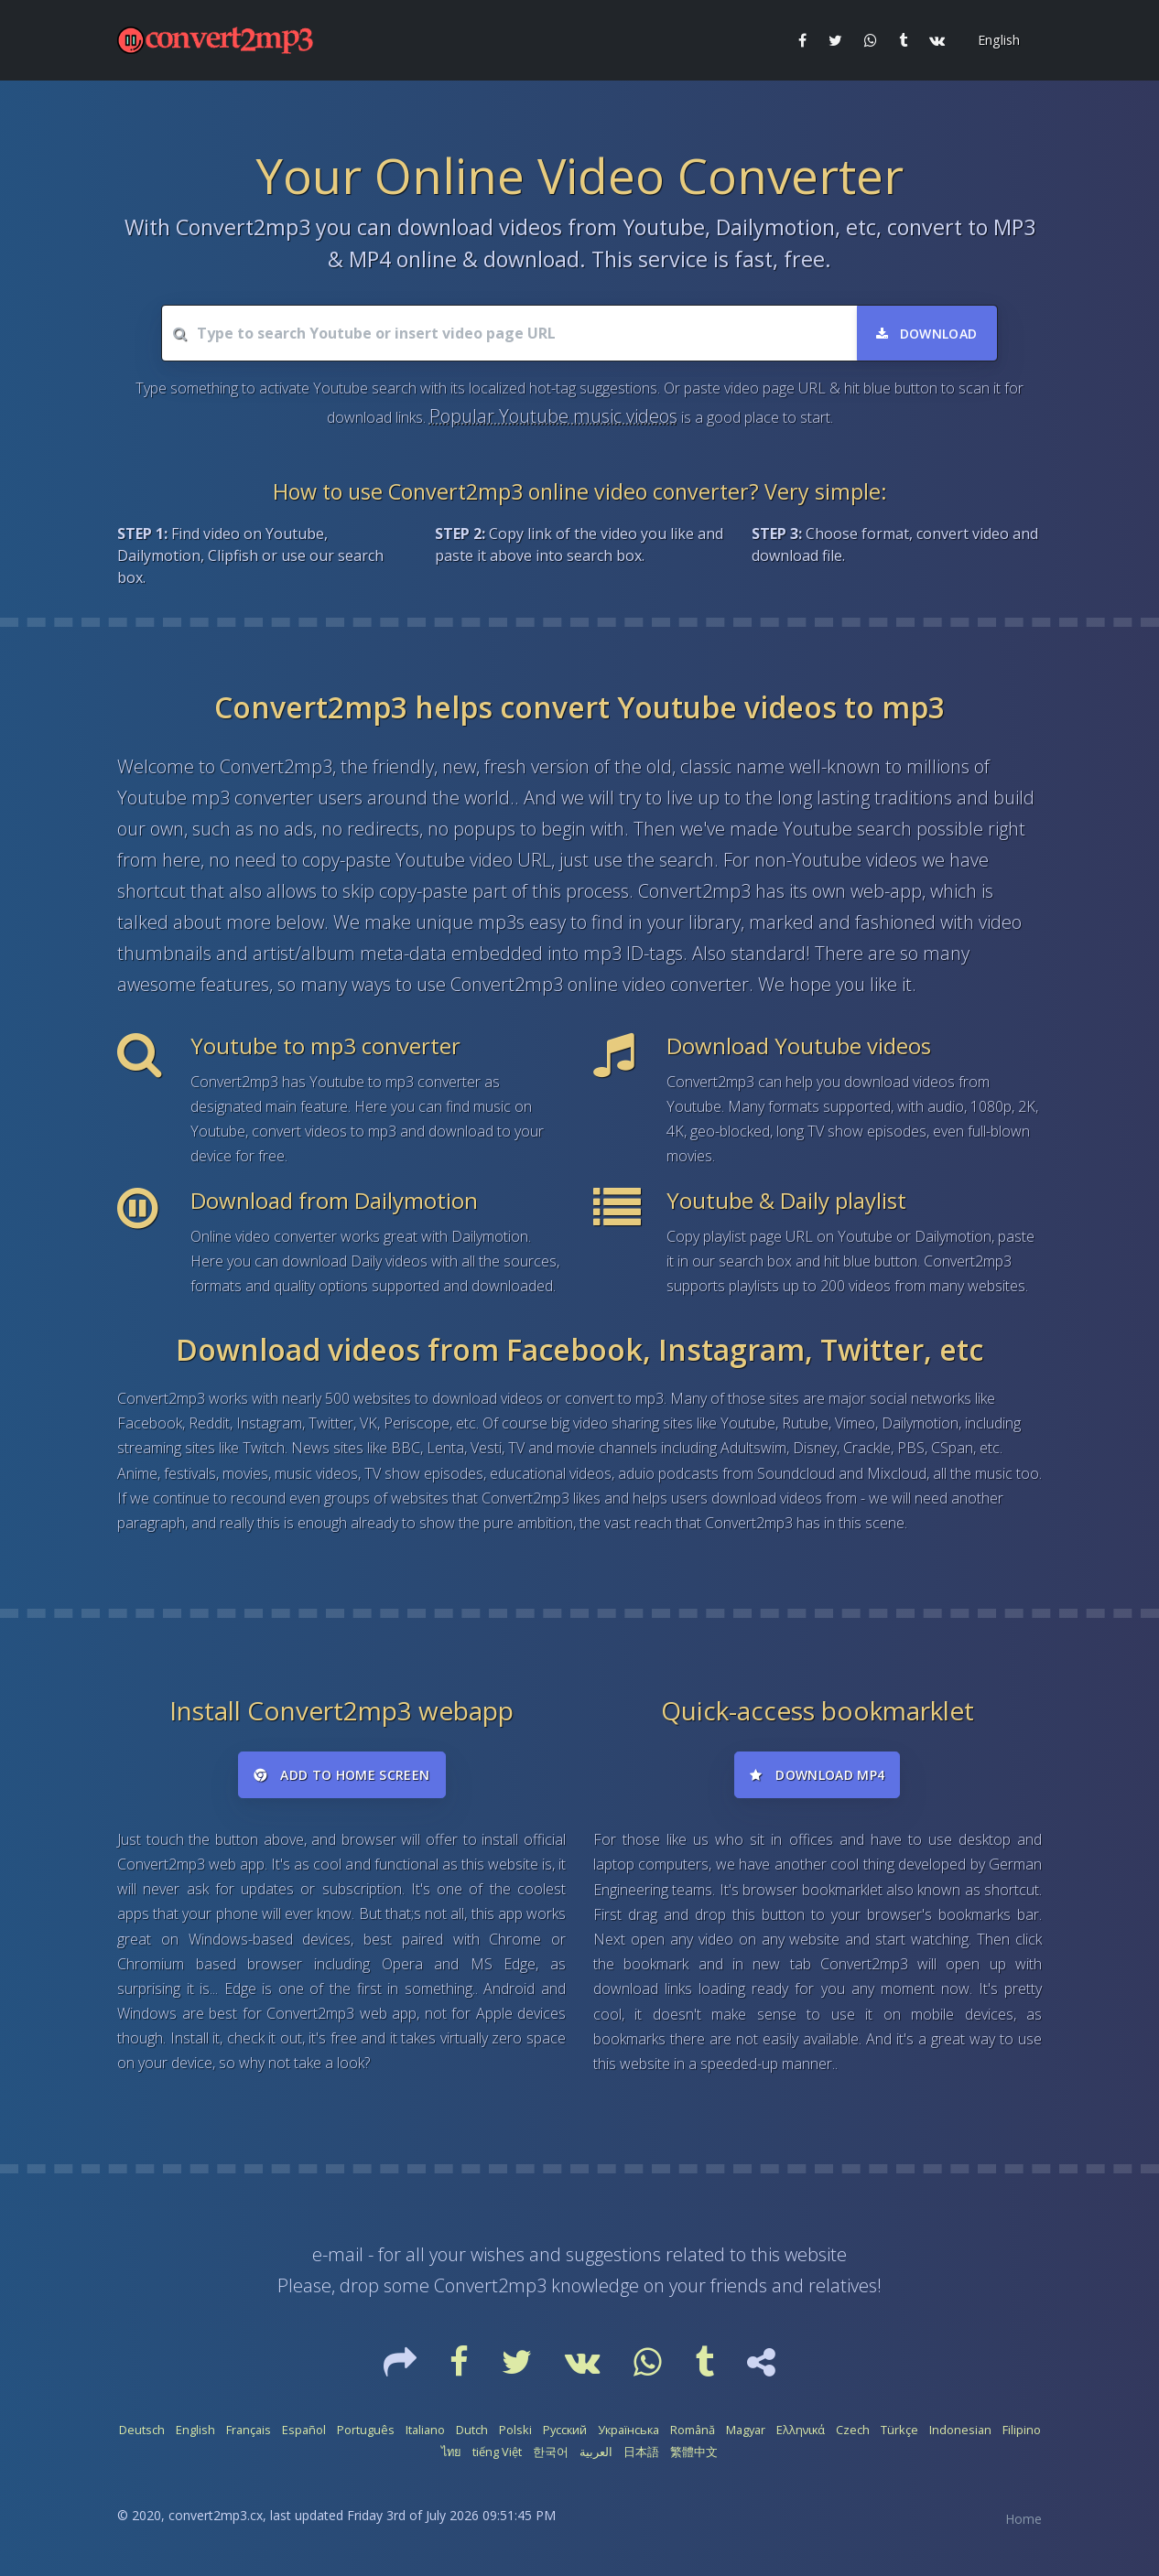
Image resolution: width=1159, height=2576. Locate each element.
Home (1023, 2518)
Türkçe (899, 2429)
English (195, 2429)
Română (692, 2429)
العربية (596, 2451)
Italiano (425, 2429)
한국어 (551, 2451)
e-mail (337, 2254)
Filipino (1021, 2429)
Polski (515, 2429)
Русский (565, 2429)
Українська (628, 2429)
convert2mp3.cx (215, 2515)
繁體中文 (694, 2451)
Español (304, 2429)
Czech (853, 2429)
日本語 (641, 2451)
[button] (996, 40)
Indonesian (960, 2429)
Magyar (745, 2429)
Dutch (472, 2429)
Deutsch (142, 2429)
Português (366, 2429)
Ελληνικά (800, 2429)
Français (248, 2429)
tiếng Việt (497, 2451)
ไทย (451, 2451)
